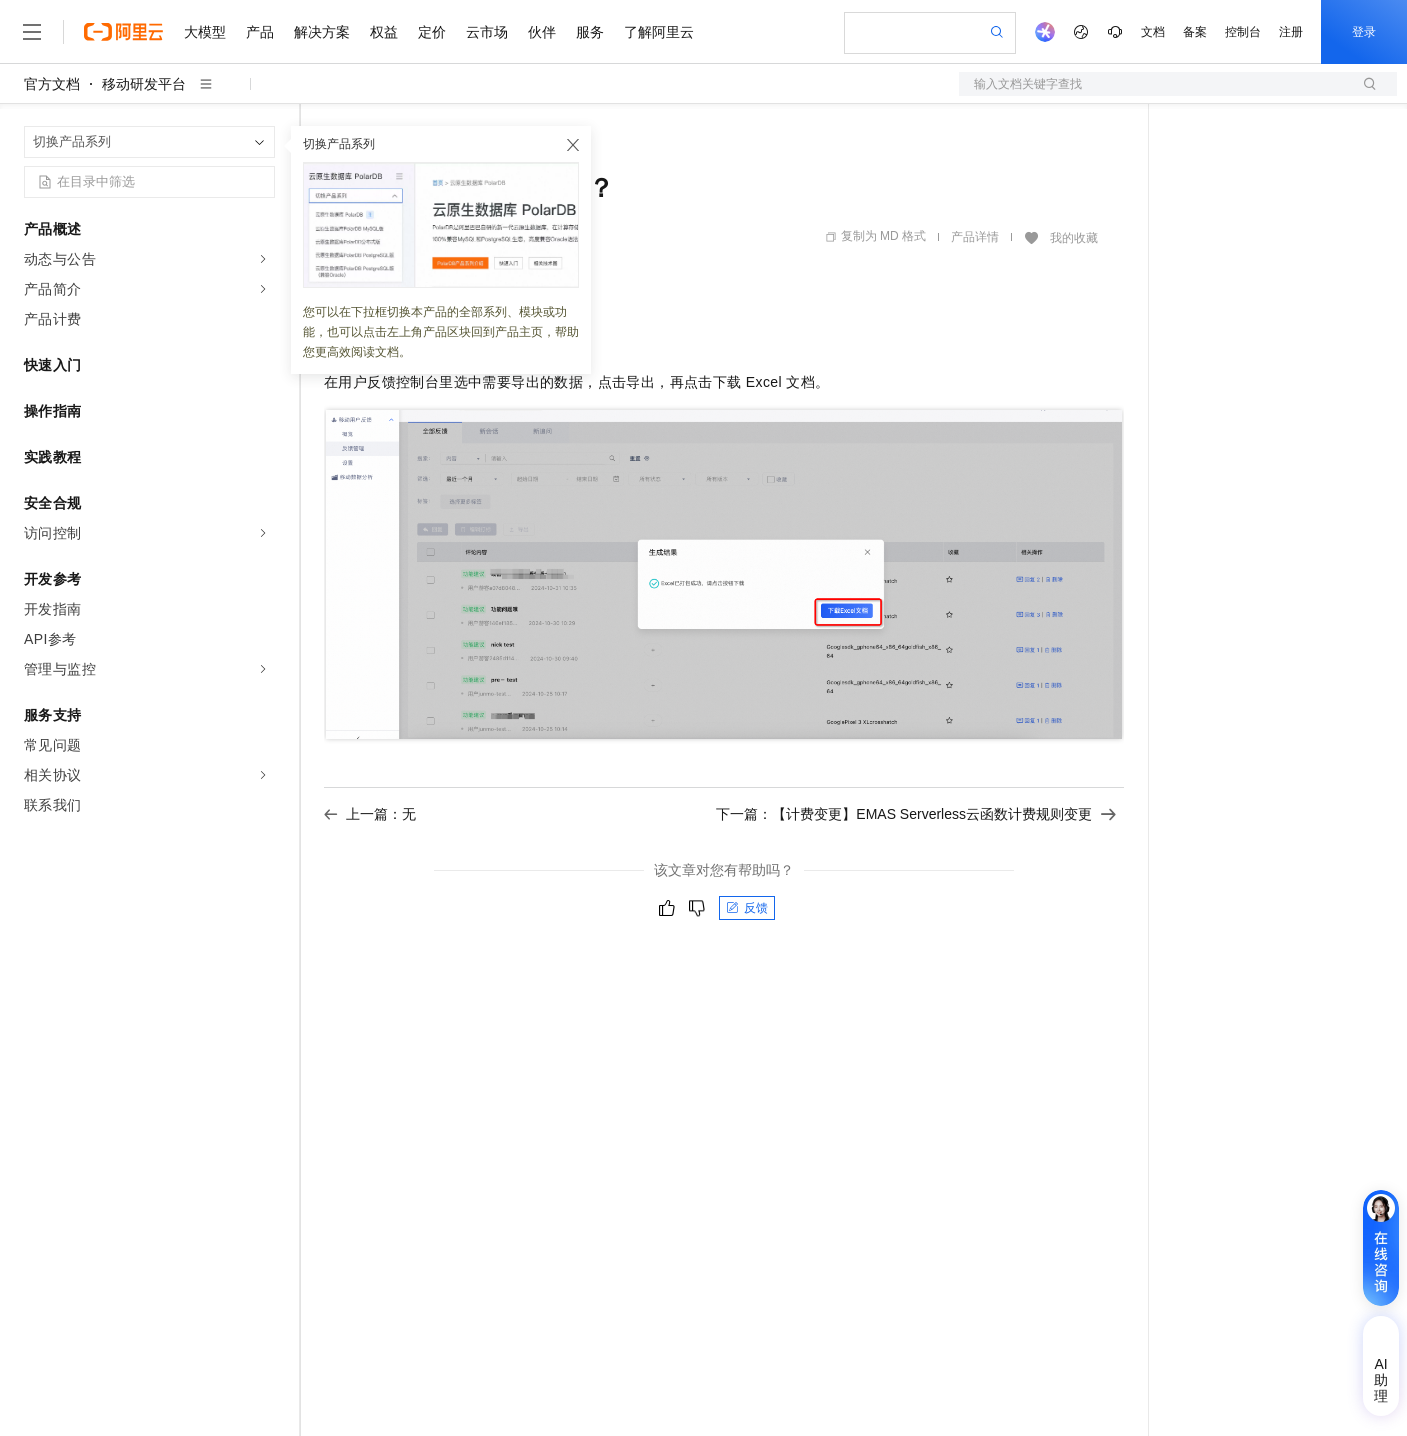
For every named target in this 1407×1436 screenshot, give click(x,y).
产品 (260, 32)
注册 (1291, 32)
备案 (1195, 32)
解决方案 (322, 32)
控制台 (1243, 32)
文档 (1153, 32)
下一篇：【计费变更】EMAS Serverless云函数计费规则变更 (916, 814)
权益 (384, 32)
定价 (432, 32)
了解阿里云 (659, 32)
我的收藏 (1074, 238)
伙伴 (542, 32)
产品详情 (975, 237)
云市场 (487, 32)
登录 (1364, 32)
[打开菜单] (32, 32)
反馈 (747, 908)
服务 (590, 32)
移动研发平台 (144, 84)
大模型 (205, 32)
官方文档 (52, 84)
